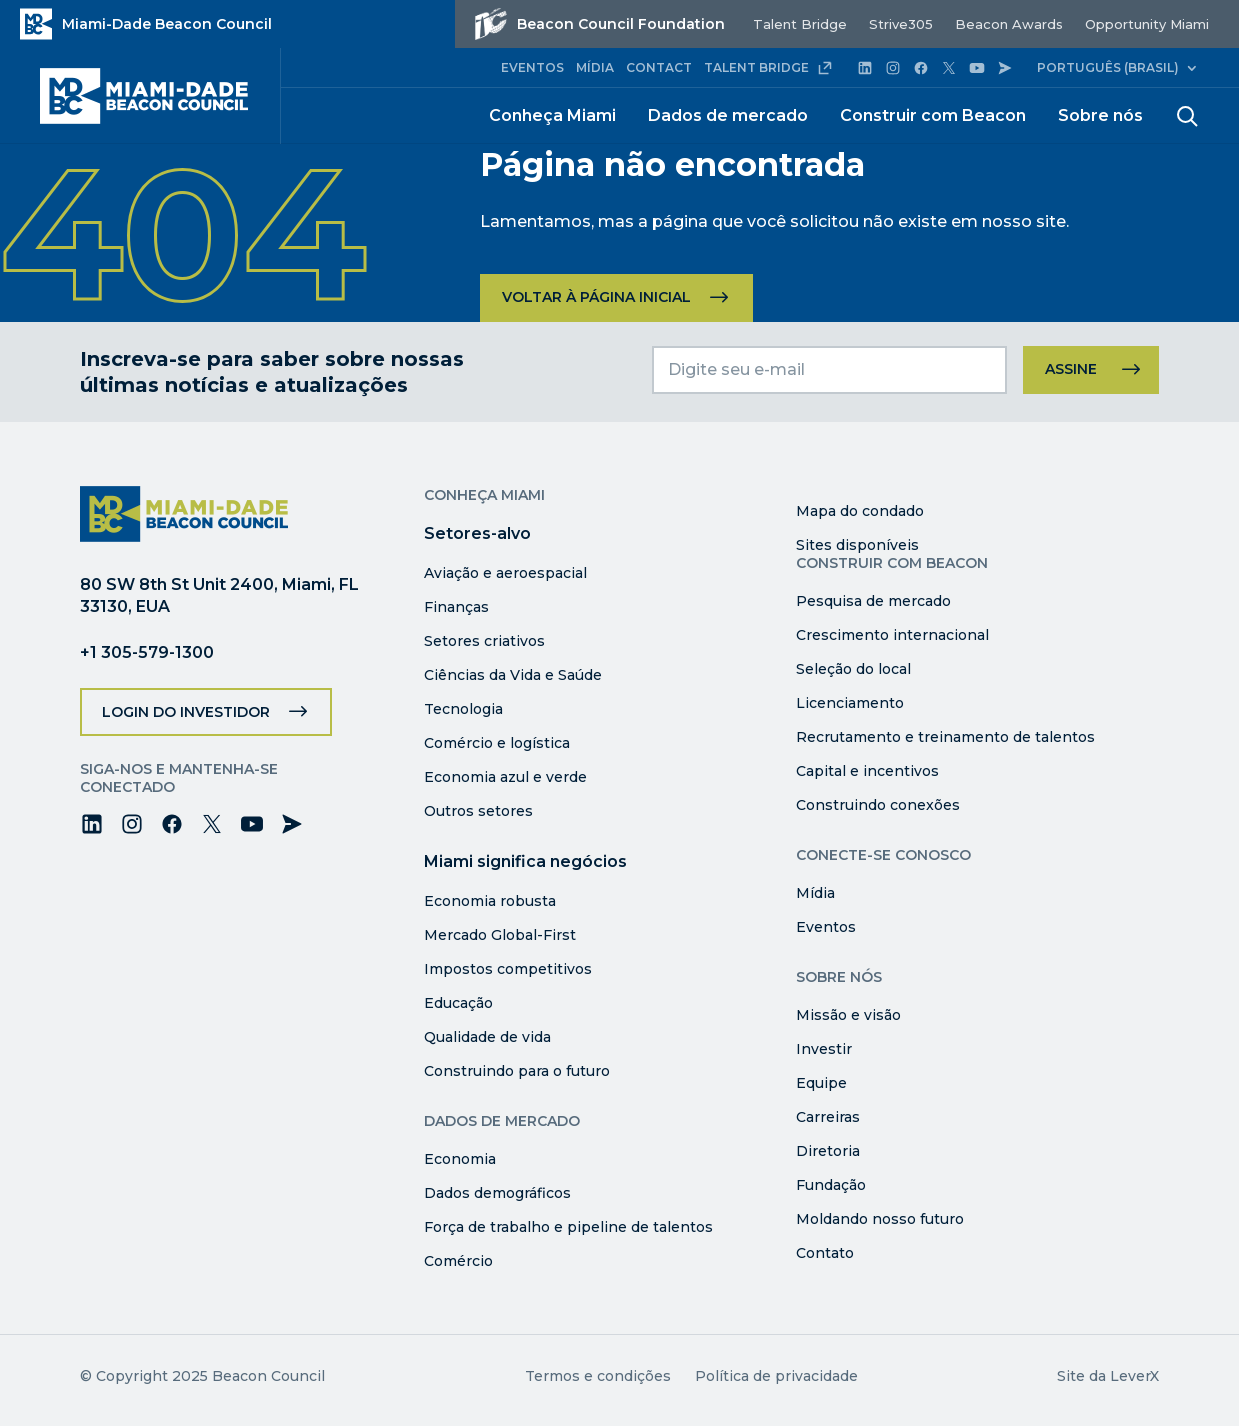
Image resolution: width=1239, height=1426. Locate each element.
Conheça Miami (552, 115)
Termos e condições (598, 1376)
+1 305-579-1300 (147, 652)
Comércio (458, 1261)
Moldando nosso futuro (880, 1219)
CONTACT (659, 67)
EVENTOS (532, 67)
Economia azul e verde (505, 777)
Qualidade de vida (487, 1037)
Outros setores (478, 811)
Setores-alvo (477, 533)
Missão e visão (848, 1015)
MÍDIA (595, 67)
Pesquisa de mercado (873, 601)
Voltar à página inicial (596, 297)
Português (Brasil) (1108, 67)
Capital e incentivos (867, 771)
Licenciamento (850, 703)
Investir (824, 1049)
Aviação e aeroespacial (505, 573)
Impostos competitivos (508, 969)
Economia (460, 1159)
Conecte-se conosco (883, 855)
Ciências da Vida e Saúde (513, 675)
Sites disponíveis (857, 545)
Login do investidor (186, 712)
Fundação (831, 1185)
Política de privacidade (776, 1376)
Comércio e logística (497, 743)
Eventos (826, 927)
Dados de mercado (728, 115)
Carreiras (828, 1117)
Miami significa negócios (525, 861)
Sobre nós (1100, 115)
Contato (825, 1253)
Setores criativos (484, 641)
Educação (458, 1003)
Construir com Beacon (933, 115)
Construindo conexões (878, 805)
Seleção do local (853, 669)
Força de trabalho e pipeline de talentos (568, 1227)
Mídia (815, 893)
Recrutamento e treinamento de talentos (945, 737)
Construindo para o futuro (517, 1071)
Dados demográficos (497, 1193)
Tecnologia (463, 709)
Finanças (456, 607)
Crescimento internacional (892, 635)
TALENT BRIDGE (768, 68)
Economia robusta (490, 901)
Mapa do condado (860, 511)
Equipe (821, 1083)
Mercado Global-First (500, 935)
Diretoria (828, 1151)
